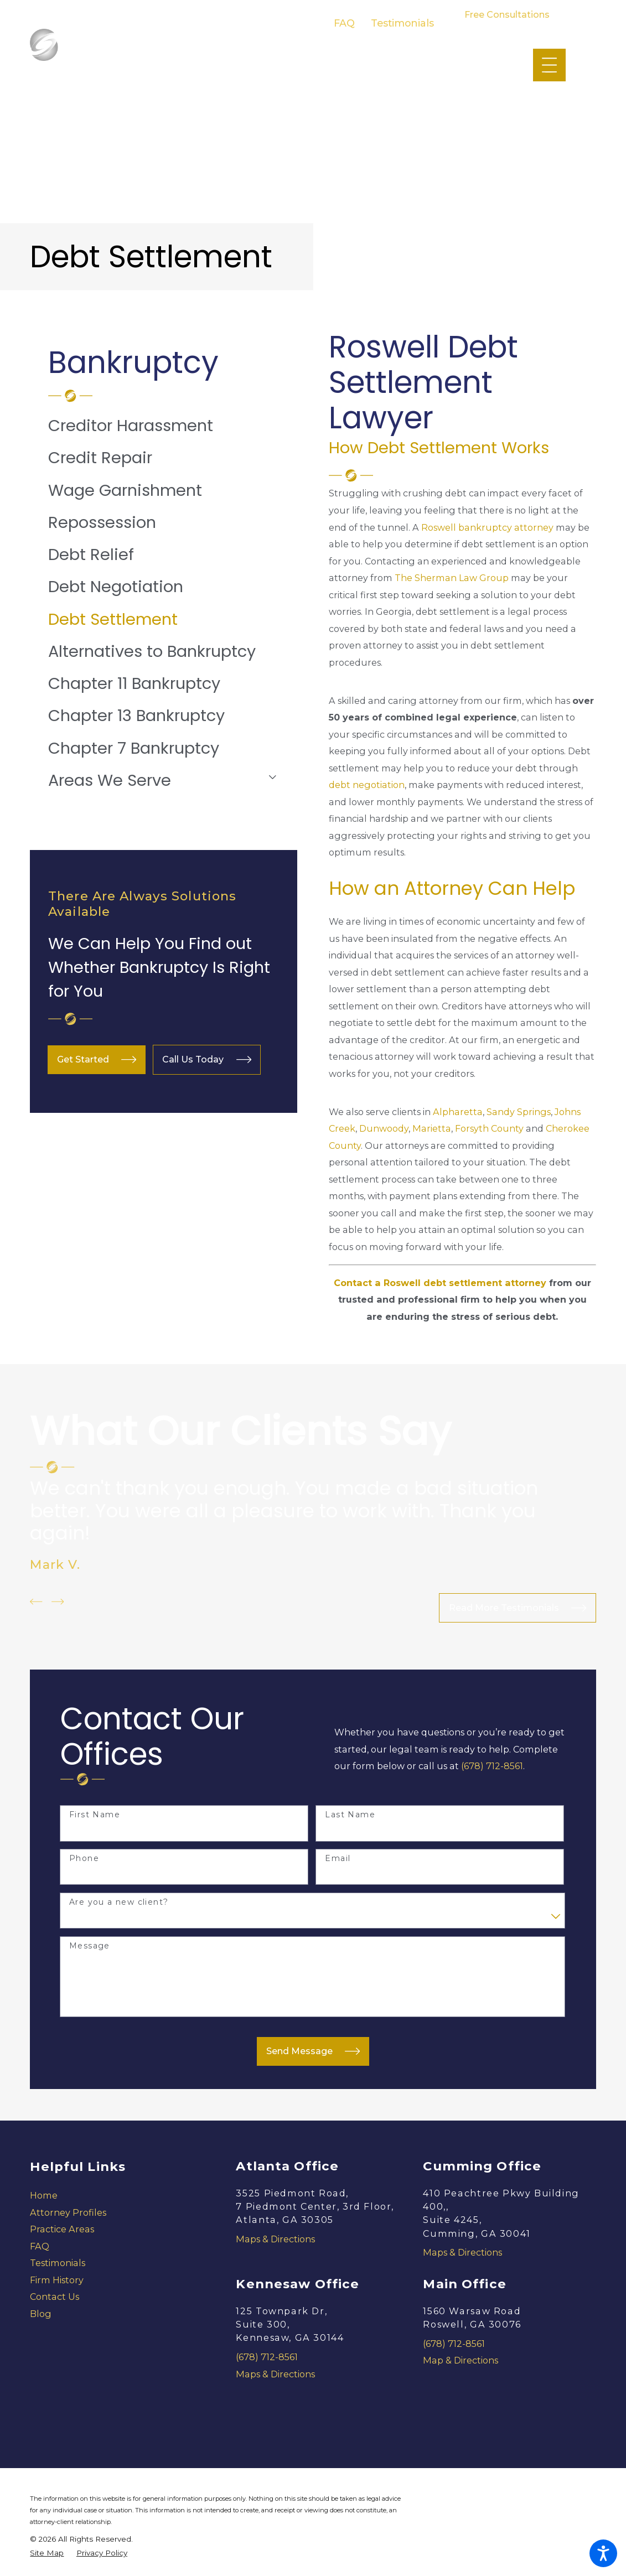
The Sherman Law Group (452, 577)
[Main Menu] (549, 65)
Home (44, 2195)
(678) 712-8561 (492, 1765)
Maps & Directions (275, 2239)
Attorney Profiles (68, 2212)
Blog (40, 2313)
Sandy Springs (519, 1111)
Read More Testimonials (518, 1607)
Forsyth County (489, 1128)
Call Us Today (206, 1059)
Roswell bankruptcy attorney (487, 527)
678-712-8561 (507, 26)
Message (89, 1946)
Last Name (350, 1815)
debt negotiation (367, 784)
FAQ (344, 23)
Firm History (57, 2279)
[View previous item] (36, 1601)
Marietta (431, 1128)
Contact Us (54, 2296)
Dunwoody (383, 1128)
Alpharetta (458, 1111)
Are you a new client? (118, 1902)
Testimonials (402, 23)
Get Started (97, 1059)
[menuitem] (163, 426)
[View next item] (57, 1601)
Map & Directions (460, 2360)
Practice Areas (62, 2229)
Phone (84, 1858)
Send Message (313, 2051)
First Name (94, 1815)
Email (337, 1858)
